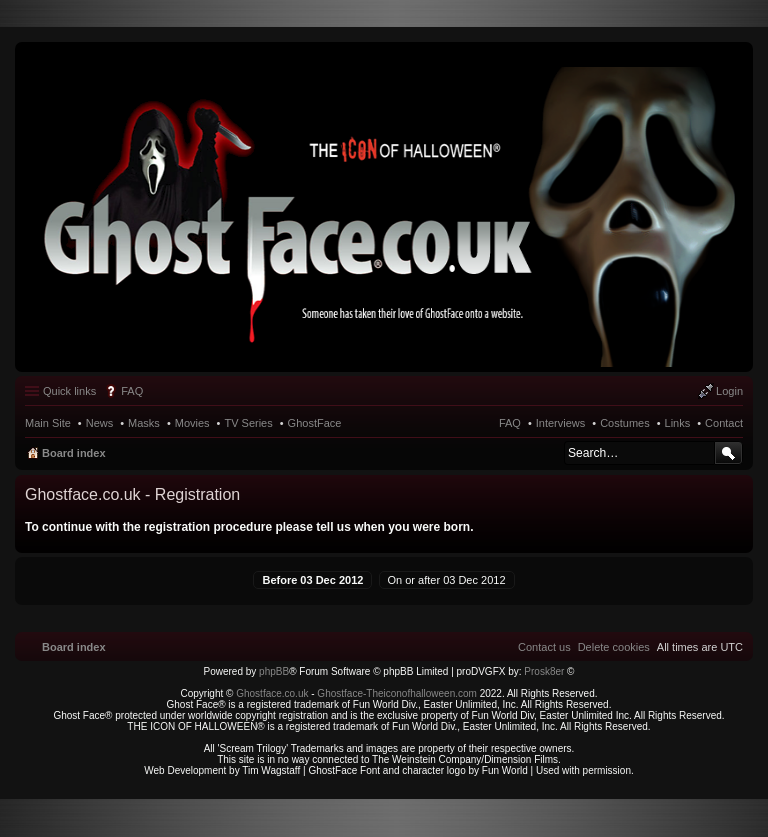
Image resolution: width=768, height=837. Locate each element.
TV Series (248, 423)
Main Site (48, 423)
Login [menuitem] (729, 391)
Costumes (625, 423)
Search (728, 453)
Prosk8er (544, 671)
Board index (74, 453)
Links (678, 423)
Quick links (69, 391)
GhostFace (315, 423)
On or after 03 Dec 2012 (447, 580)
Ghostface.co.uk (273, 693)
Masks (144, 423)
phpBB (274, 671)
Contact (724, 423)
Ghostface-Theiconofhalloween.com (397, 693)
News (100, 423)
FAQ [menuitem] (132, 391)
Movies (192, 423)
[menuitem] (614, 647)
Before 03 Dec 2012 (312, 580)
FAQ (510, 423)
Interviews (561, 423)
